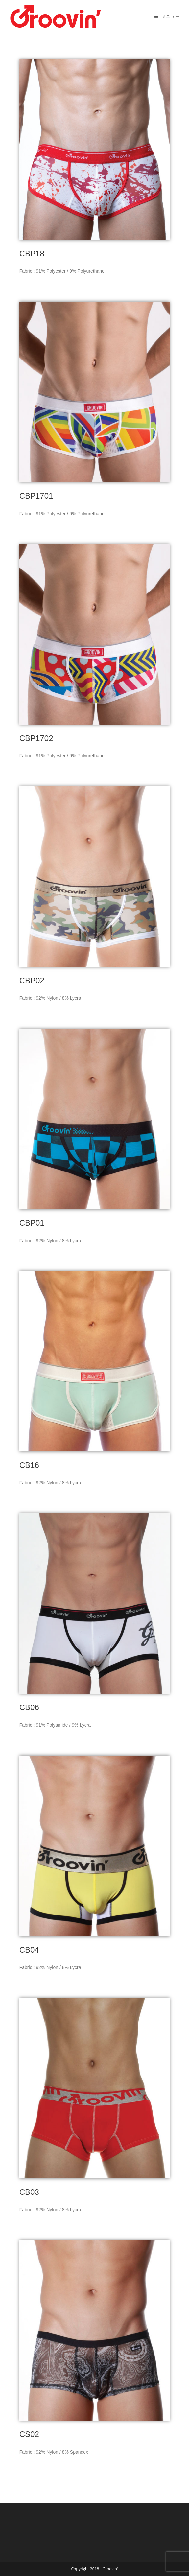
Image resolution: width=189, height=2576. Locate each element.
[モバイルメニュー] (166, 16)
